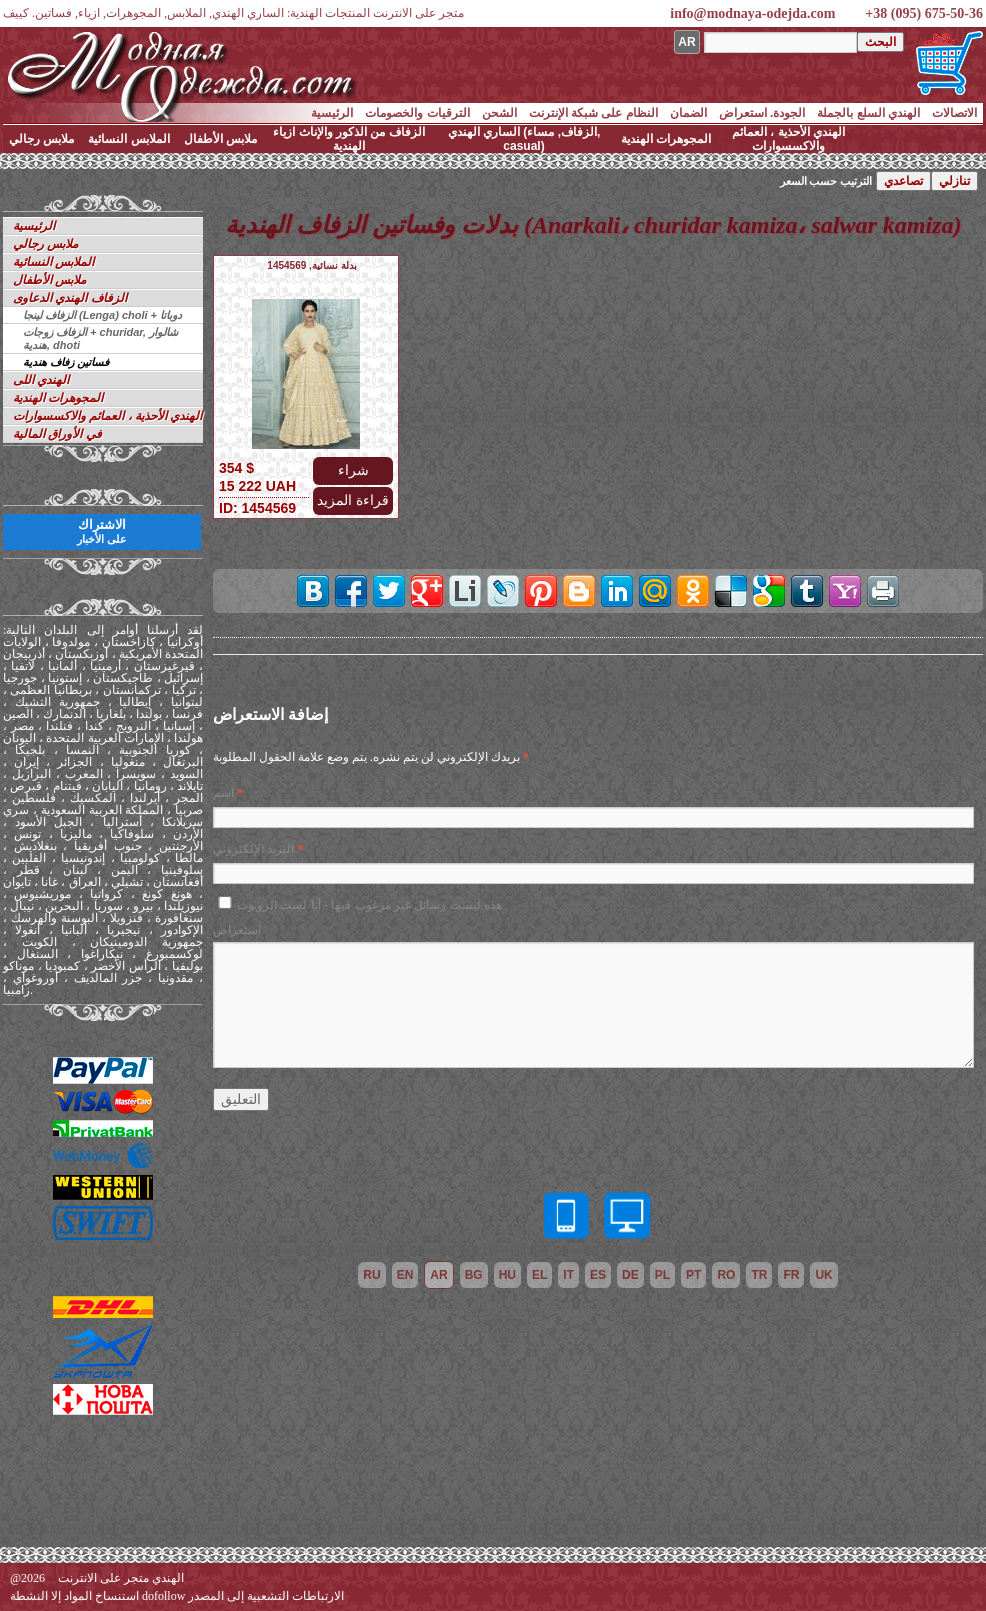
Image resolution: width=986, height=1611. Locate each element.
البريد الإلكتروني (253, 849)
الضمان (688, 113)
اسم (223, 793)
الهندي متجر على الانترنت (121, 1578)
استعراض (237, 930)
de (630, 1275)
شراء (353, 470)
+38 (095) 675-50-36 (924, 13)
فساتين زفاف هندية (66, 362)
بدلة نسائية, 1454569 (311, 265)
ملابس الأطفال (220, 139)
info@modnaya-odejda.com (752, 13)
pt (693, 1275)
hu (507, 1275)
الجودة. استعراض (762, 113)
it (568, 1275)
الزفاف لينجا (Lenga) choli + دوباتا (102, 315)
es (598, 1275)
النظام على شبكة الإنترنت (593, 113)
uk (823, 1275)
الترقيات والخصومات (417, 113)
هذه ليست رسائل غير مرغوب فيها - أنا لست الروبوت (369, 905)
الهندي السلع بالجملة (868, 113)
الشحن (499, 113)
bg (474, 1275)
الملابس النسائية (128, 139)
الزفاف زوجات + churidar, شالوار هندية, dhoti (100, 338)
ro (726, 1275)
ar (438, 1275)
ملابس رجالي (41, 139)
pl (662, 1275)
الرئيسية (332, 113)
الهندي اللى (41, 380)
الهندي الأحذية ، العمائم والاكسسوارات (788, 139)
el (539, 1275)
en (405, 1275)
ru (371, 1275)
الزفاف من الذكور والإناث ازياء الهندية (348, 139)
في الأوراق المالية (57, 434)
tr (759, 1275)
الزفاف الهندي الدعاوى (70, 298)
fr (791, 1275)
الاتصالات (954, 113)
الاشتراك (102, 531)
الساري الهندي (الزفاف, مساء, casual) (524, 139)
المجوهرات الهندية (666, 139)
